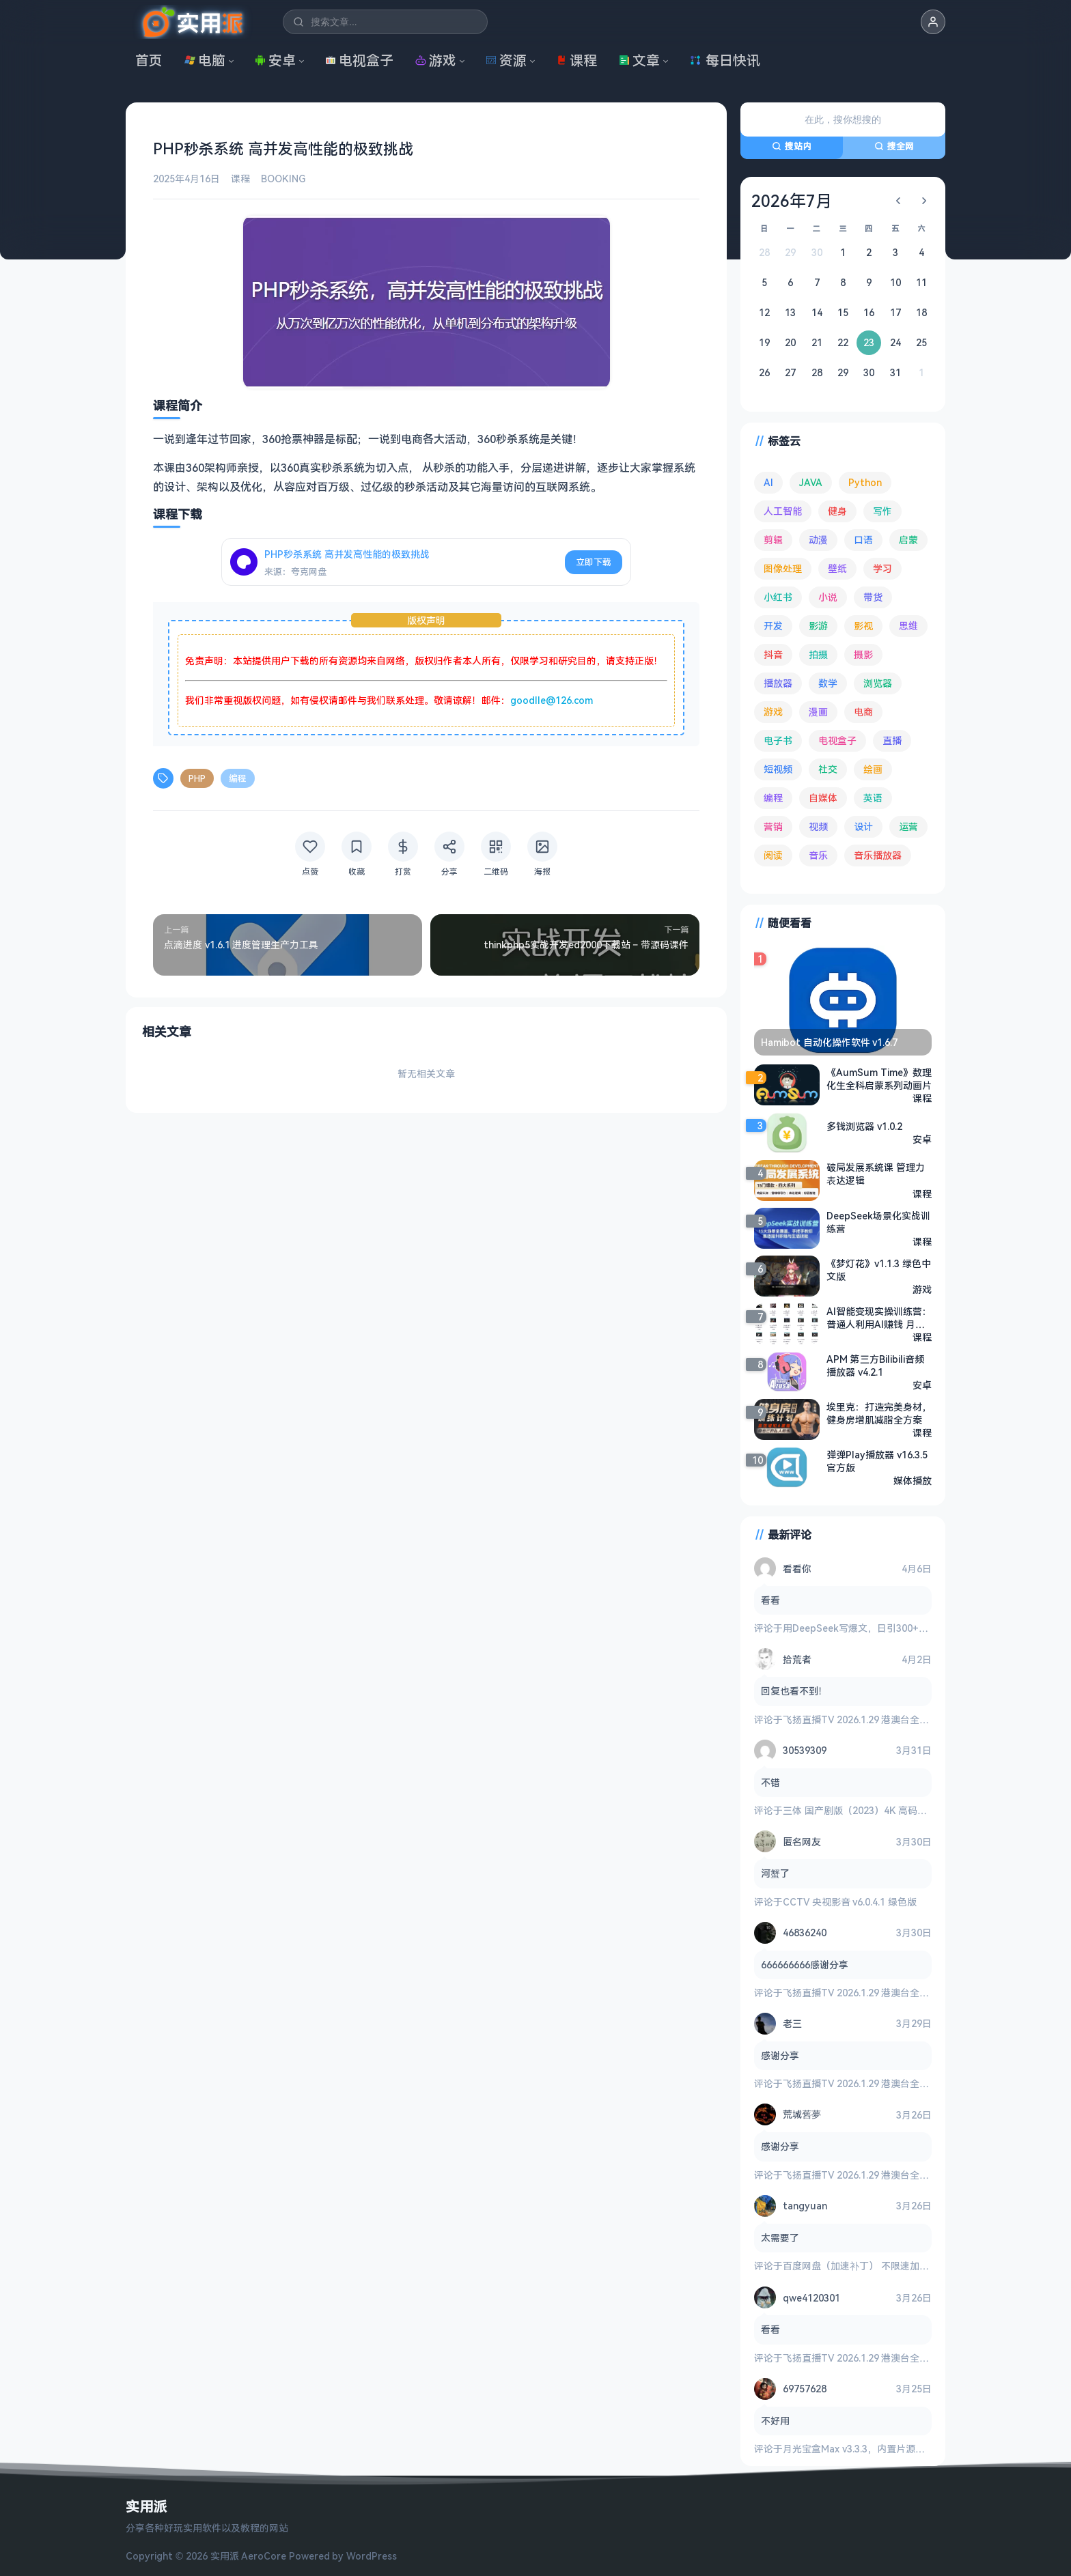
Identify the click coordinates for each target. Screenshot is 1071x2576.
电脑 (204, 60)
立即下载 (593, 562)
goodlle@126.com (551, 700)
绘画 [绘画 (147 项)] (872, 769)
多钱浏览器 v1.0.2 (864, 1126)
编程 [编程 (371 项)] (773, 797)
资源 (506, 60)
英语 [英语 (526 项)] (872, 797)
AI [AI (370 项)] (768, 482)
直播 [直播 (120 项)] (892, 740)
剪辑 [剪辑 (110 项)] (773, 539)
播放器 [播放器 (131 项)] (778, 683)
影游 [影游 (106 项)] (818, 625)
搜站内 (791, 146)
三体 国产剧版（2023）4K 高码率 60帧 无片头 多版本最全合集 (917, 1810)
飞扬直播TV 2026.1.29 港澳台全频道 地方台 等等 (887, 1719)
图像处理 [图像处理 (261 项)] (783, 568)
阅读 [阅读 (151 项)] (773, 855)
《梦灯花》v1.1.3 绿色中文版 (878, 1270)
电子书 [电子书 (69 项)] (778, 740)
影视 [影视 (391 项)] (863, 625)
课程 (576, 60)
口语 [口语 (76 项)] (863, 539)
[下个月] (924, 200)
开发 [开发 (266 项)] (773, 625)
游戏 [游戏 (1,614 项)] (773, 711)
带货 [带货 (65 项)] (872, 597)
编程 (238, 778)
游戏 (435, 60)
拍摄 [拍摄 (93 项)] (818, 654)
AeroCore (263, 2555)
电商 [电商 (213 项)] (863, 711)
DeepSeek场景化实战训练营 (878, 1222)
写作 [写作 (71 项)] (882, 511)
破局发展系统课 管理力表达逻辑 (875, 1174)
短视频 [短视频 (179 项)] (778, 769)
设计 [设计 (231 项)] (863, 826)
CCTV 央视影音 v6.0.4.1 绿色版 (850, 1901)
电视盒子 (359, 60)
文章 (639, 60)
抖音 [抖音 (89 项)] (773, 654)
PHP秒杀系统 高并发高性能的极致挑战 (347, 554)
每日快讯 (724, 60)
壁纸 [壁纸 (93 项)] (837, 568)
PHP (197, 778)
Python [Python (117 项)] (865, 482)
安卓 (275, 60)
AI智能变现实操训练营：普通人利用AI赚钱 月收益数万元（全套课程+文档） (879, 1318)
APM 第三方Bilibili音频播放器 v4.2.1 (875, 1365)
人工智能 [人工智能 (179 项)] (783, 511)
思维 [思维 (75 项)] (908, 625)
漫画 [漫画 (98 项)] (818, 711)
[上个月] (898, 200)
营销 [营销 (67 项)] (773, 826)
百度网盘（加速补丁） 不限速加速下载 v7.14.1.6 (885, 2265)
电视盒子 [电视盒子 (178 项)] (837, 740)
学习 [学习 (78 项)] (882, 568)
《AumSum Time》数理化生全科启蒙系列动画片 (879, 1079)
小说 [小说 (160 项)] (827, 597)
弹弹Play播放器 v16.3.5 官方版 (877, 1461)
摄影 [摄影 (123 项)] (863, 654)
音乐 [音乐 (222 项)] (818, 855)
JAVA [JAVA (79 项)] (810, 482)
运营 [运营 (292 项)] (908, 826)
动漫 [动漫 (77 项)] (818, 539)
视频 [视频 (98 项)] (818, 826)
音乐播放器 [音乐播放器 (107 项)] (878, 855)
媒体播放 (912, 1480)
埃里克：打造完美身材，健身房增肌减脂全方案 (879, 1413)
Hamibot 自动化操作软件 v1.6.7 (829, 1042)
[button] (933, 22)
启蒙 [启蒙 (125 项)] (908, 539)
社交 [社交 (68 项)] (827, 769)
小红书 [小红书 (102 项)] (778, 597)
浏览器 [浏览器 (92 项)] (877, 683)
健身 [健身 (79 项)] (837, 511)
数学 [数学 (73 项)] (827, 683)
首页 (149, 60)
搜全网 (894, 146)
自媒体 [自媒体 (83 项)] (823, 797)
